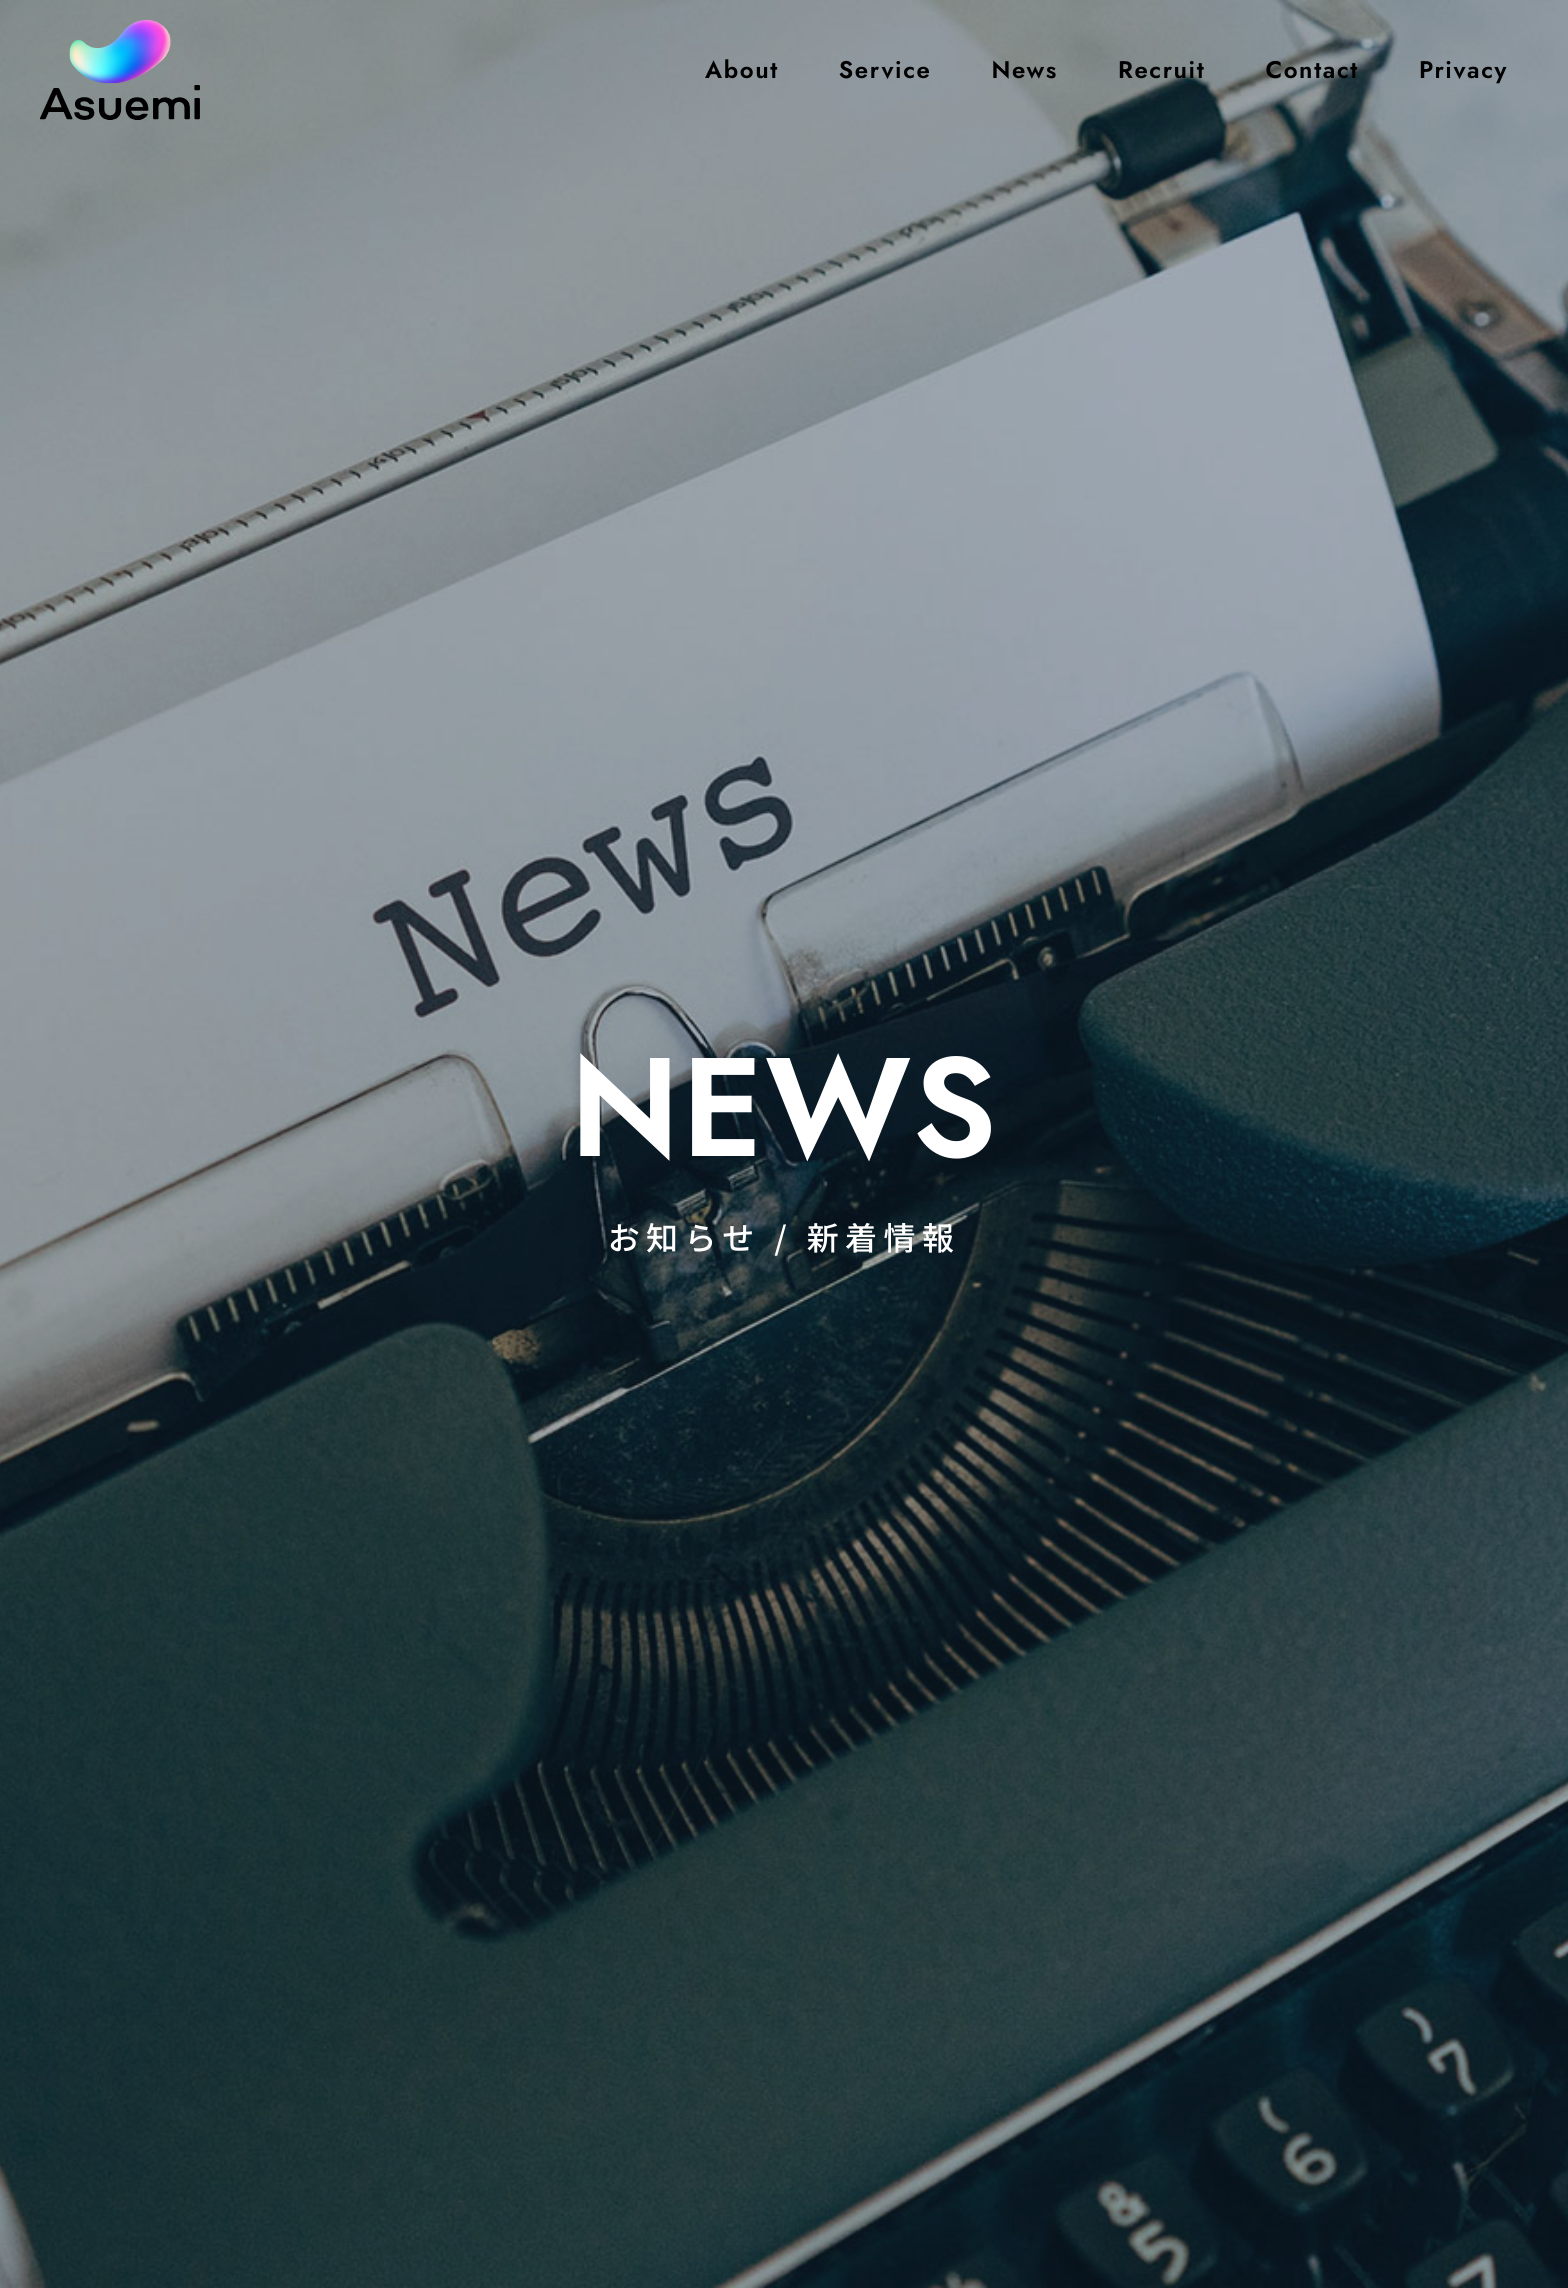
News (1024, 69)
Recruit (1161, 69)
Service (885, 69)
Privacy (1463, 69)
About (742, 69)
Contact (1312, 69)
